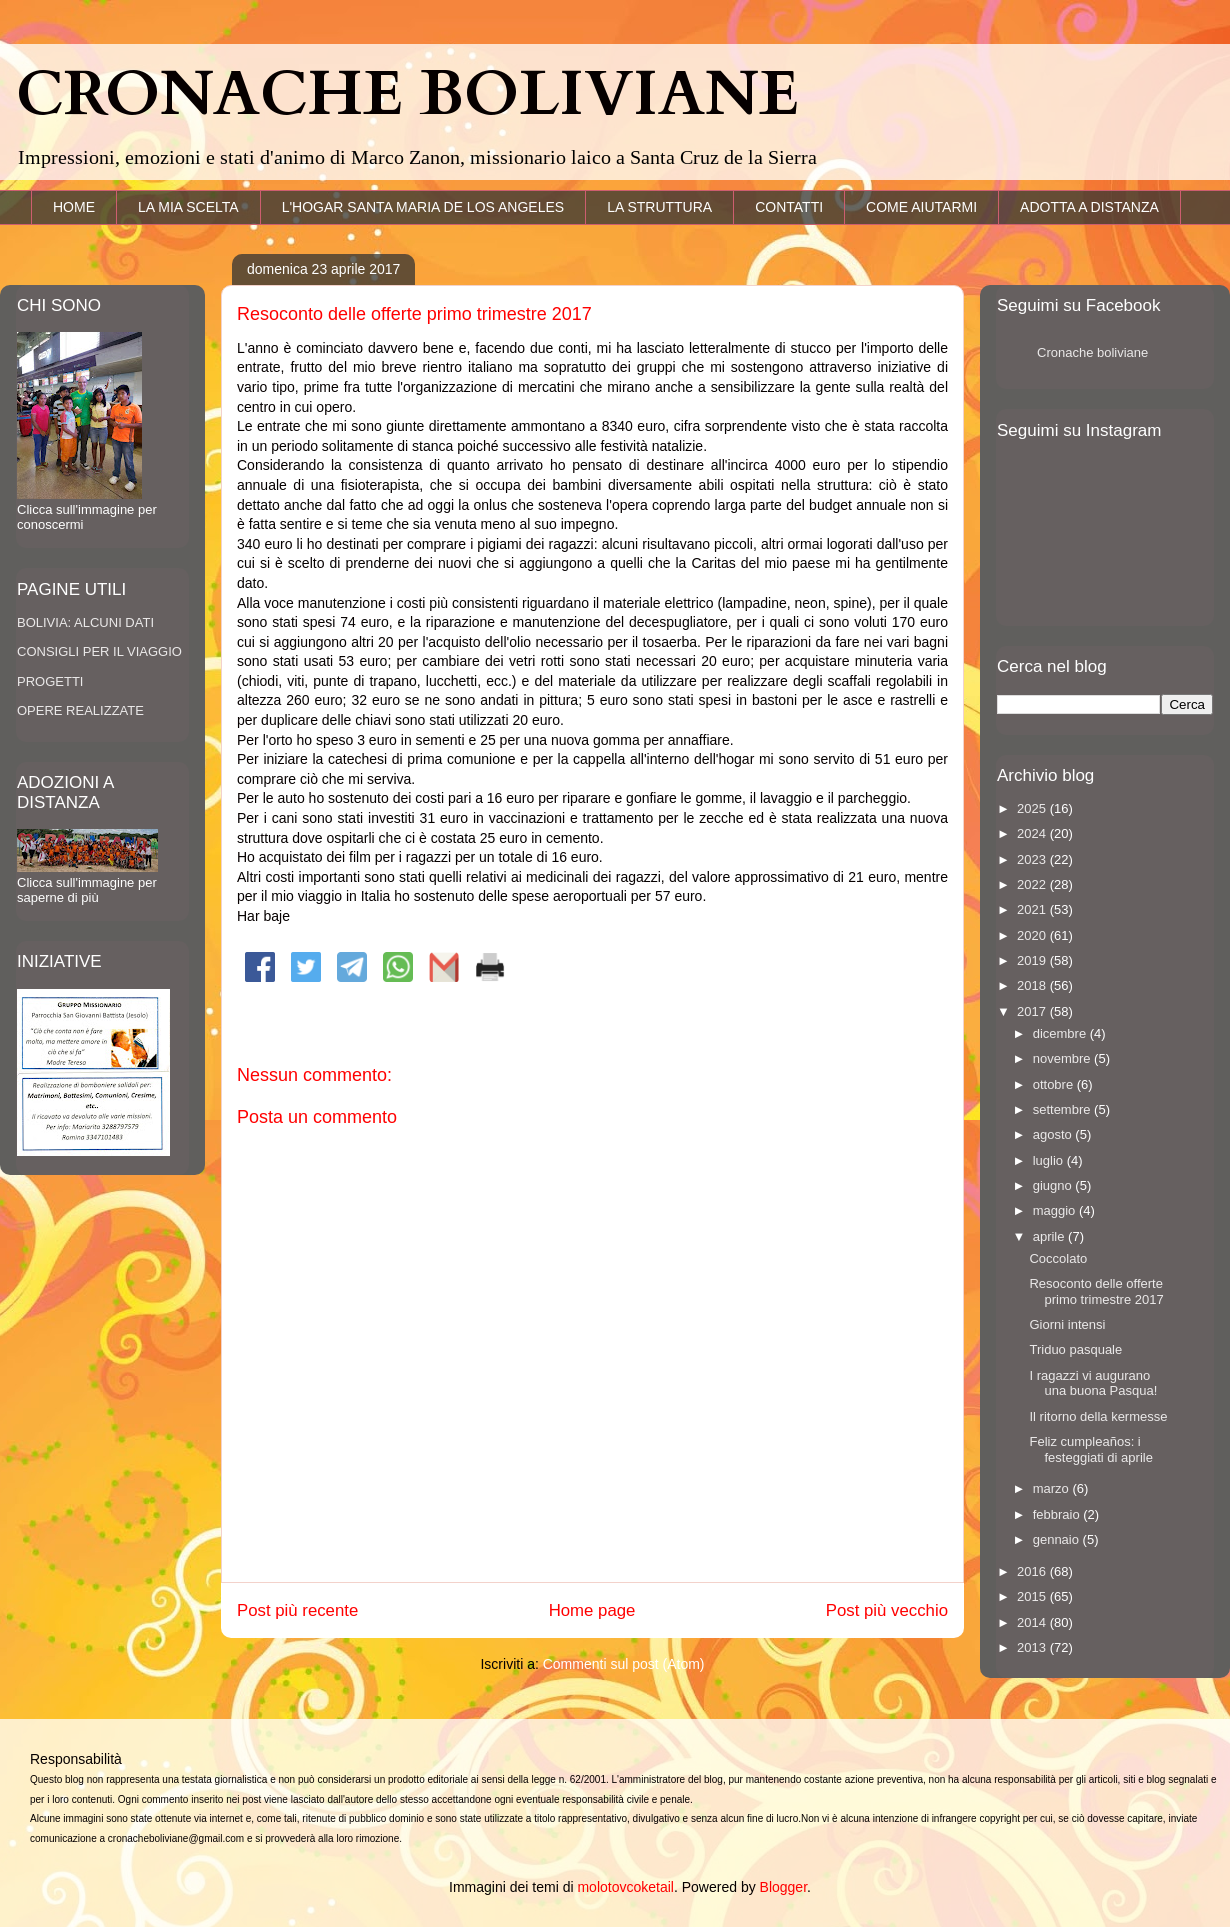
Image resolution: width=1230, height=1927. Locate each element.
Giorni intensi (1067, 1324)
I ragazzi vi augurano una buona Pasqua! (1093, 1383)
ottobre (1055, 1084)
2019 (1033, 960)
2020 (1033, 935)
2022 (1033, 884)
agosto (1054, 1134)
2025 (1033, 808)
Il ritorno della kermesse (1098, 1416)
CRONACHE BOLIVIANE (407, 95)
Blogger (783, 1887)
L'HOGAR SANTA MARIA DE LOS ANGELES (423, 207)
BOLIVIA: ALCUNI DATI (85, 622)
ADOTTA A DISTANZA (1089, 207)
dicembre (1061, 1033)
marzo (1053, 1488)
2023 (1033, 859)
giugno (1054, 1185)
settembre (1063, 1109)
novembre (1063, 1058)
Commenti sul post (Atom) (624, 1664)
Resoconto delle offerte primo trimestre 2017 (1096, 1291)
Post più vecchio (887, 1610)
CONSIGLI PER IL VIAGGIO (99, 651)
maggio (1056, 1210)
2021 (1033, 909)
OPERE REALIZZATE (80, 710)
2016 (1033, 1571)
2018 (1033, 985)
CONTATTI (789, 207)
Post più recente (297, 1610)
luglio (1050, 1160)
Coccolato (1058, 1258)
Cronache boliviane (1092, 352)
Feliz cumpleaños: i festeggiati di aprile (1090, 1449)
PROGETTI (50, 681)
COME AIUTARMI (921, 207)
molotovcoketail (625, 1887)
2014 (1033, 1622)
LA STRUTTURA (659, 207)
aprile (1050, 1236)
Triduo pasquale (1075, 1349)
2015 (1033, 1596)
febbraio (1058, 1514)
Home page (592, 1610)
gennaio (1058, 1539)
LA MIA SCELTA (188, 207)
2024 (1033, 833)
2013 (1033, 1647)
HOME (74, 207)
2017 (1033, 1011)
